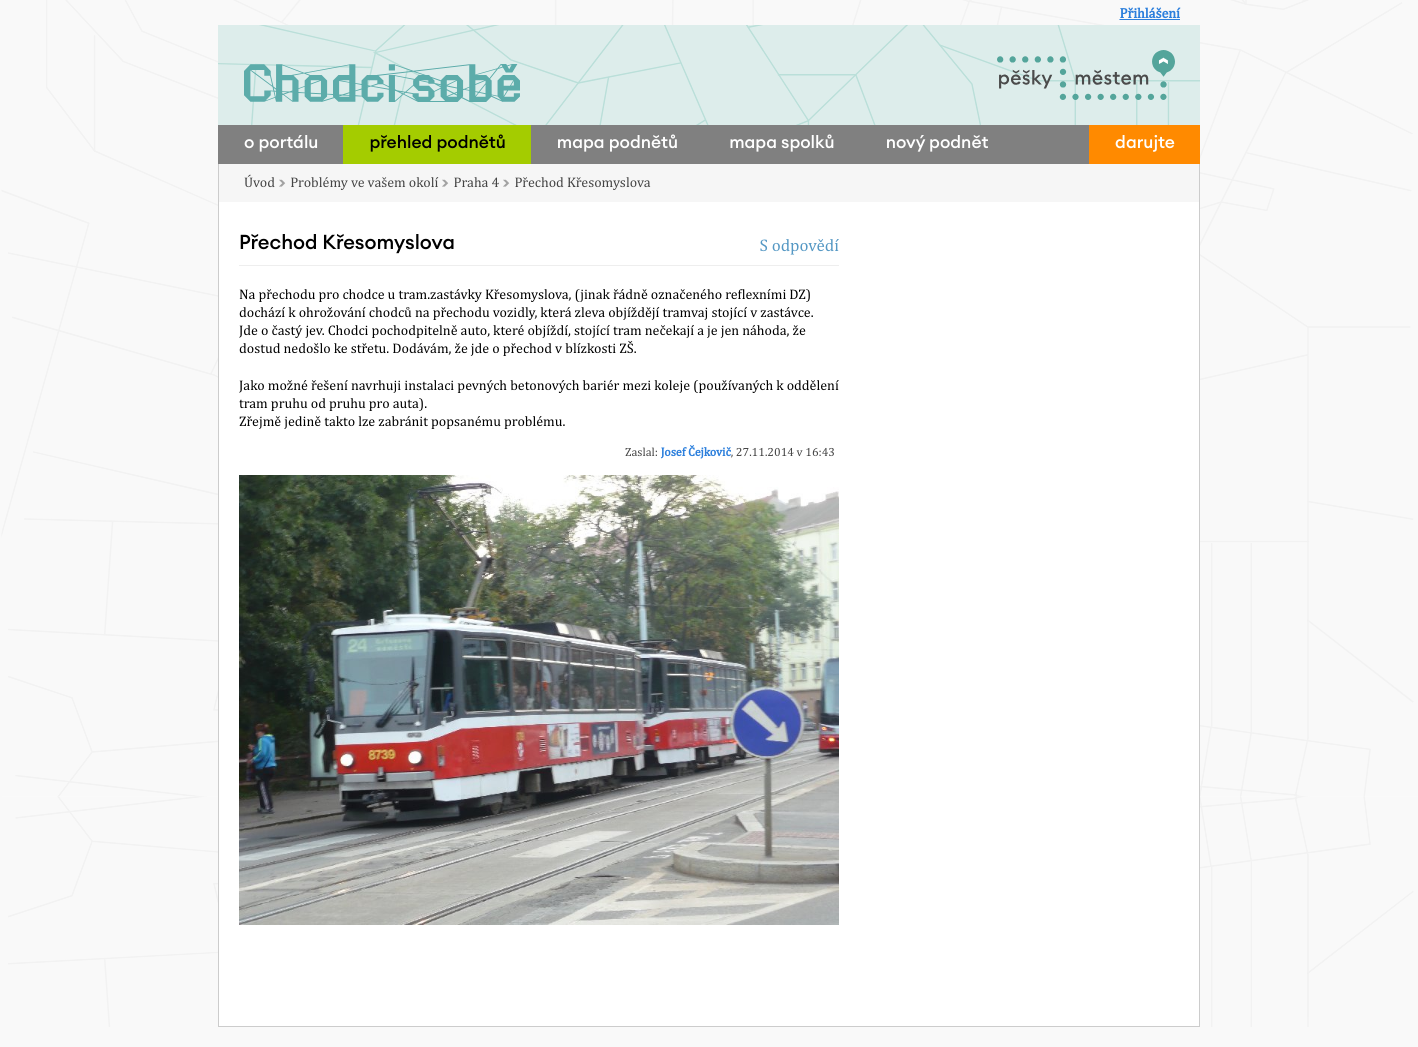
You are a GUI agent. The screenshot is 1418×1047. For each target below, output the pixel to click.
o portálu (281, 143)
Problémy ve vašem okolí (364, 183)
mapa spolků (782, 143)
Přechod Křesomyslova (582, 183)
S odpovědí (799, 245)
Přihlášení (1149, 14)
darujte (1145, 143)
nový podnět (937, 143)
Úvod (259, 183)
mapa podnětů (617, 143)
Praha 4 (477, 183)
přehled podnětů (437, 143)
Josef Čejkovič (696, 452)
